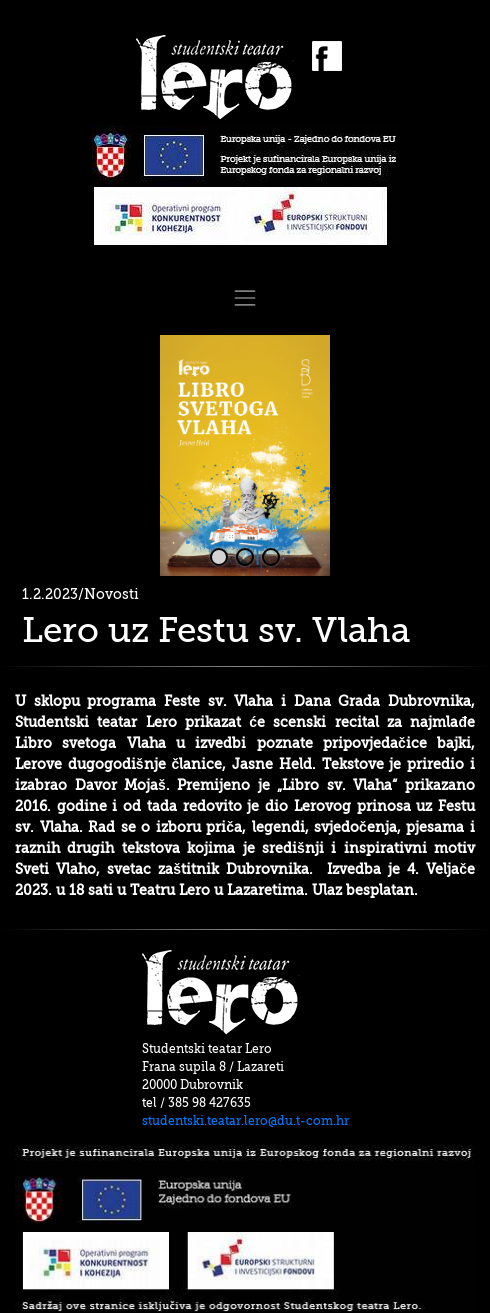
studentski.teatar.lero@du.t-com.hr (245, 1121)
